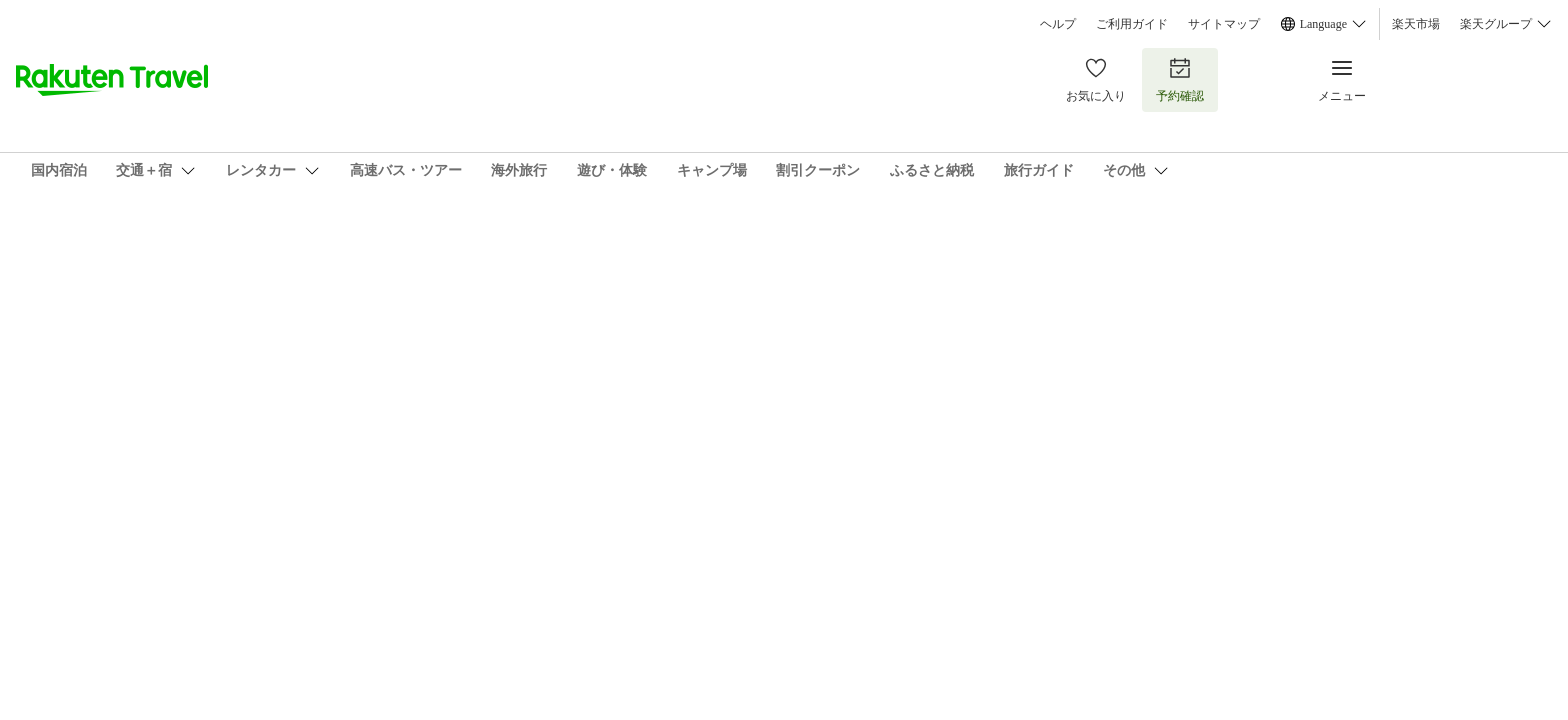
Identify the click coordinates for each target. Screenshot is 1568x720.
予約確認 (1180, 79)
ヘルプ (1058, 24)
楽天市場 (1416, 24)
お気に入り (1096, 79)
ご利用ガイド (1132, 24)
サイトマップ (1224, 24)
